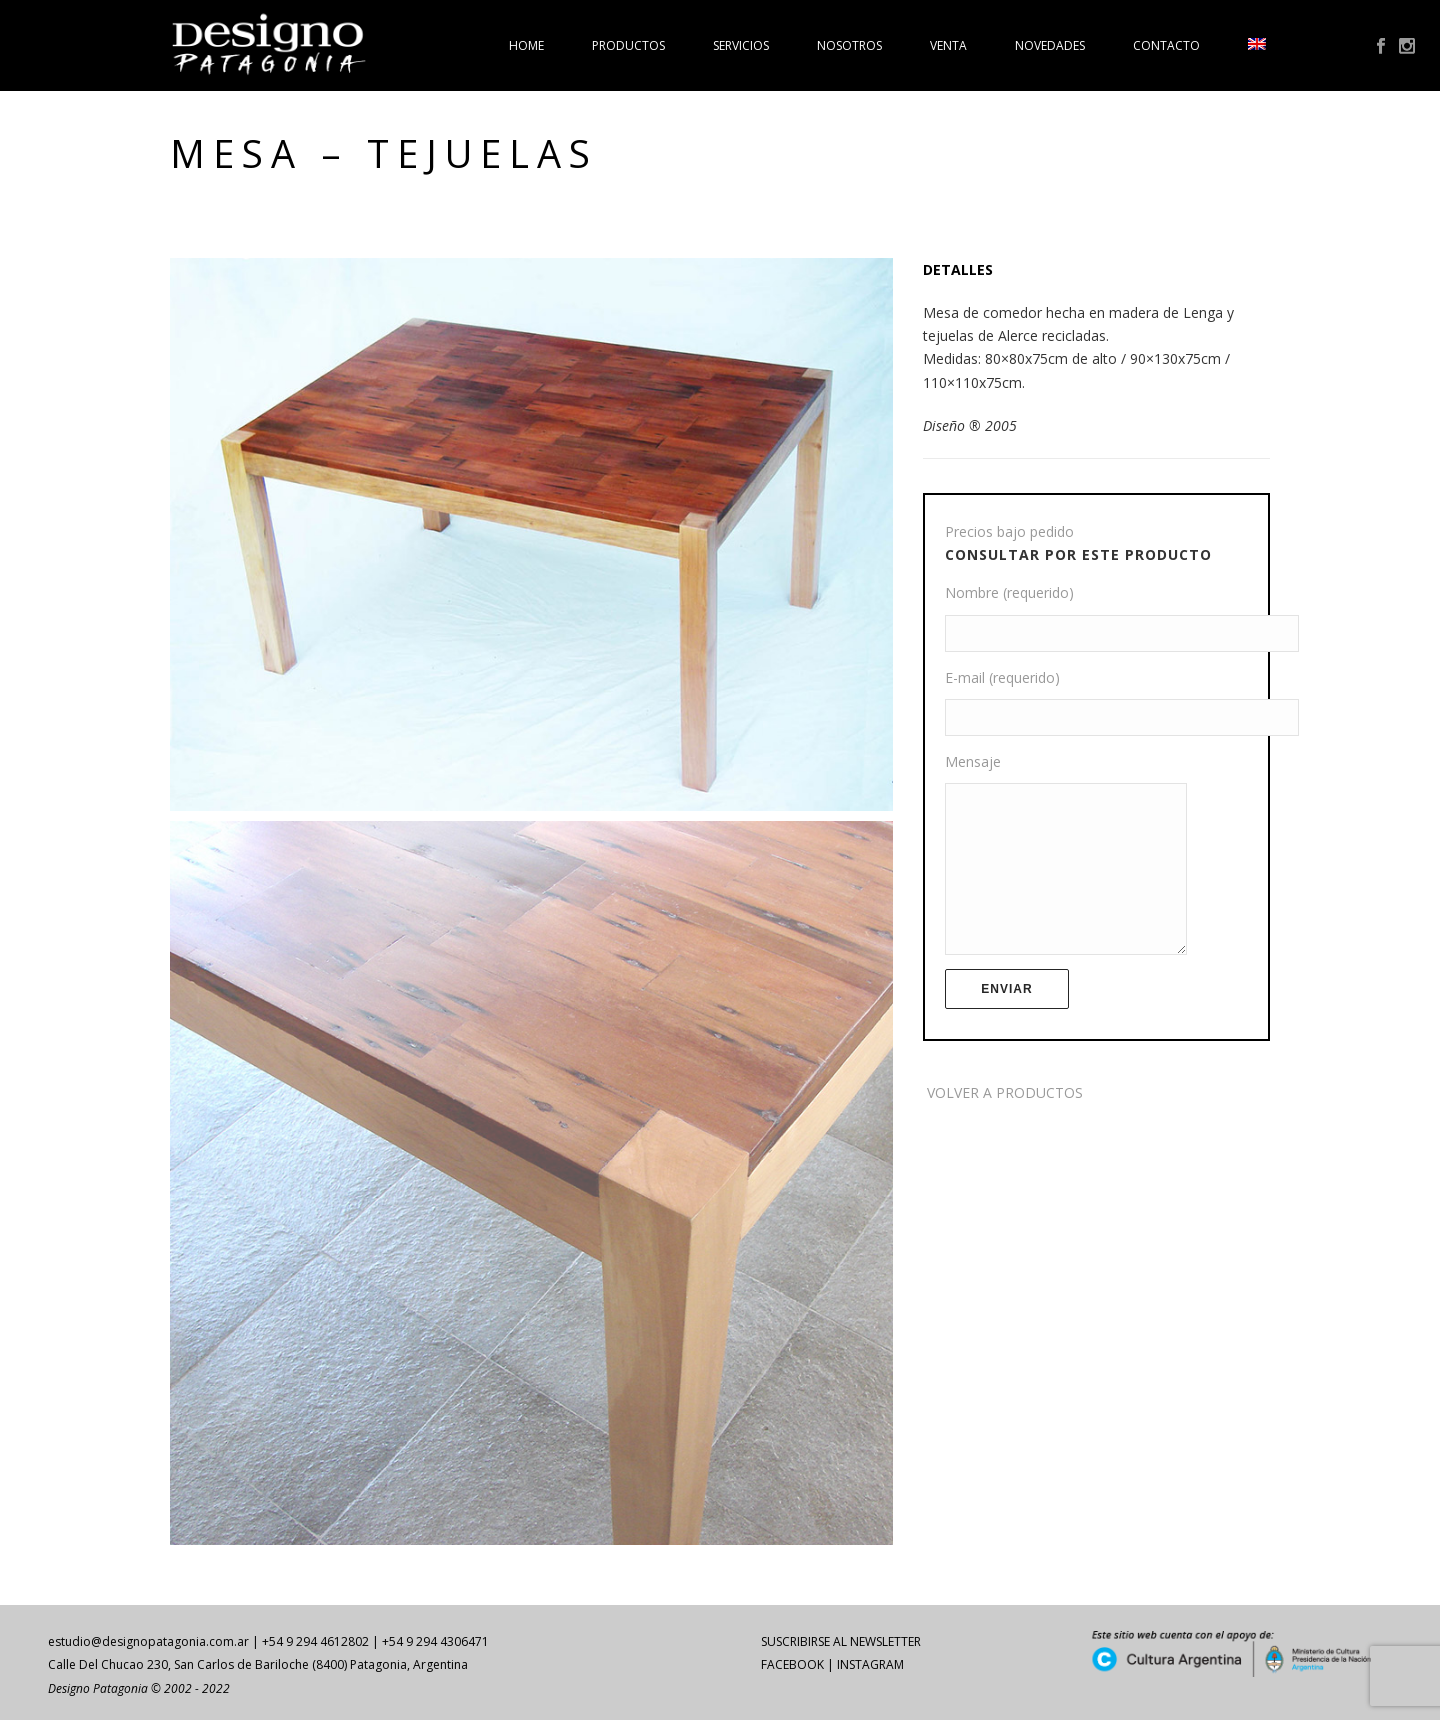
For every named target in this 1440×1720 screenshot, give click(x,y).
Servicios (741, 45)
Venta (948, 45)
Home (526, 45)
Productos (628, 45)
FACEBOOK (792, 1664)
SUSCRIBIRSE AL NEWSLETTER (841, 1641)
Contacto (1166, 45)
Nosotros (849, 45)
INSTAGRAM (870, 1664)
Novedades (1050, 45)
